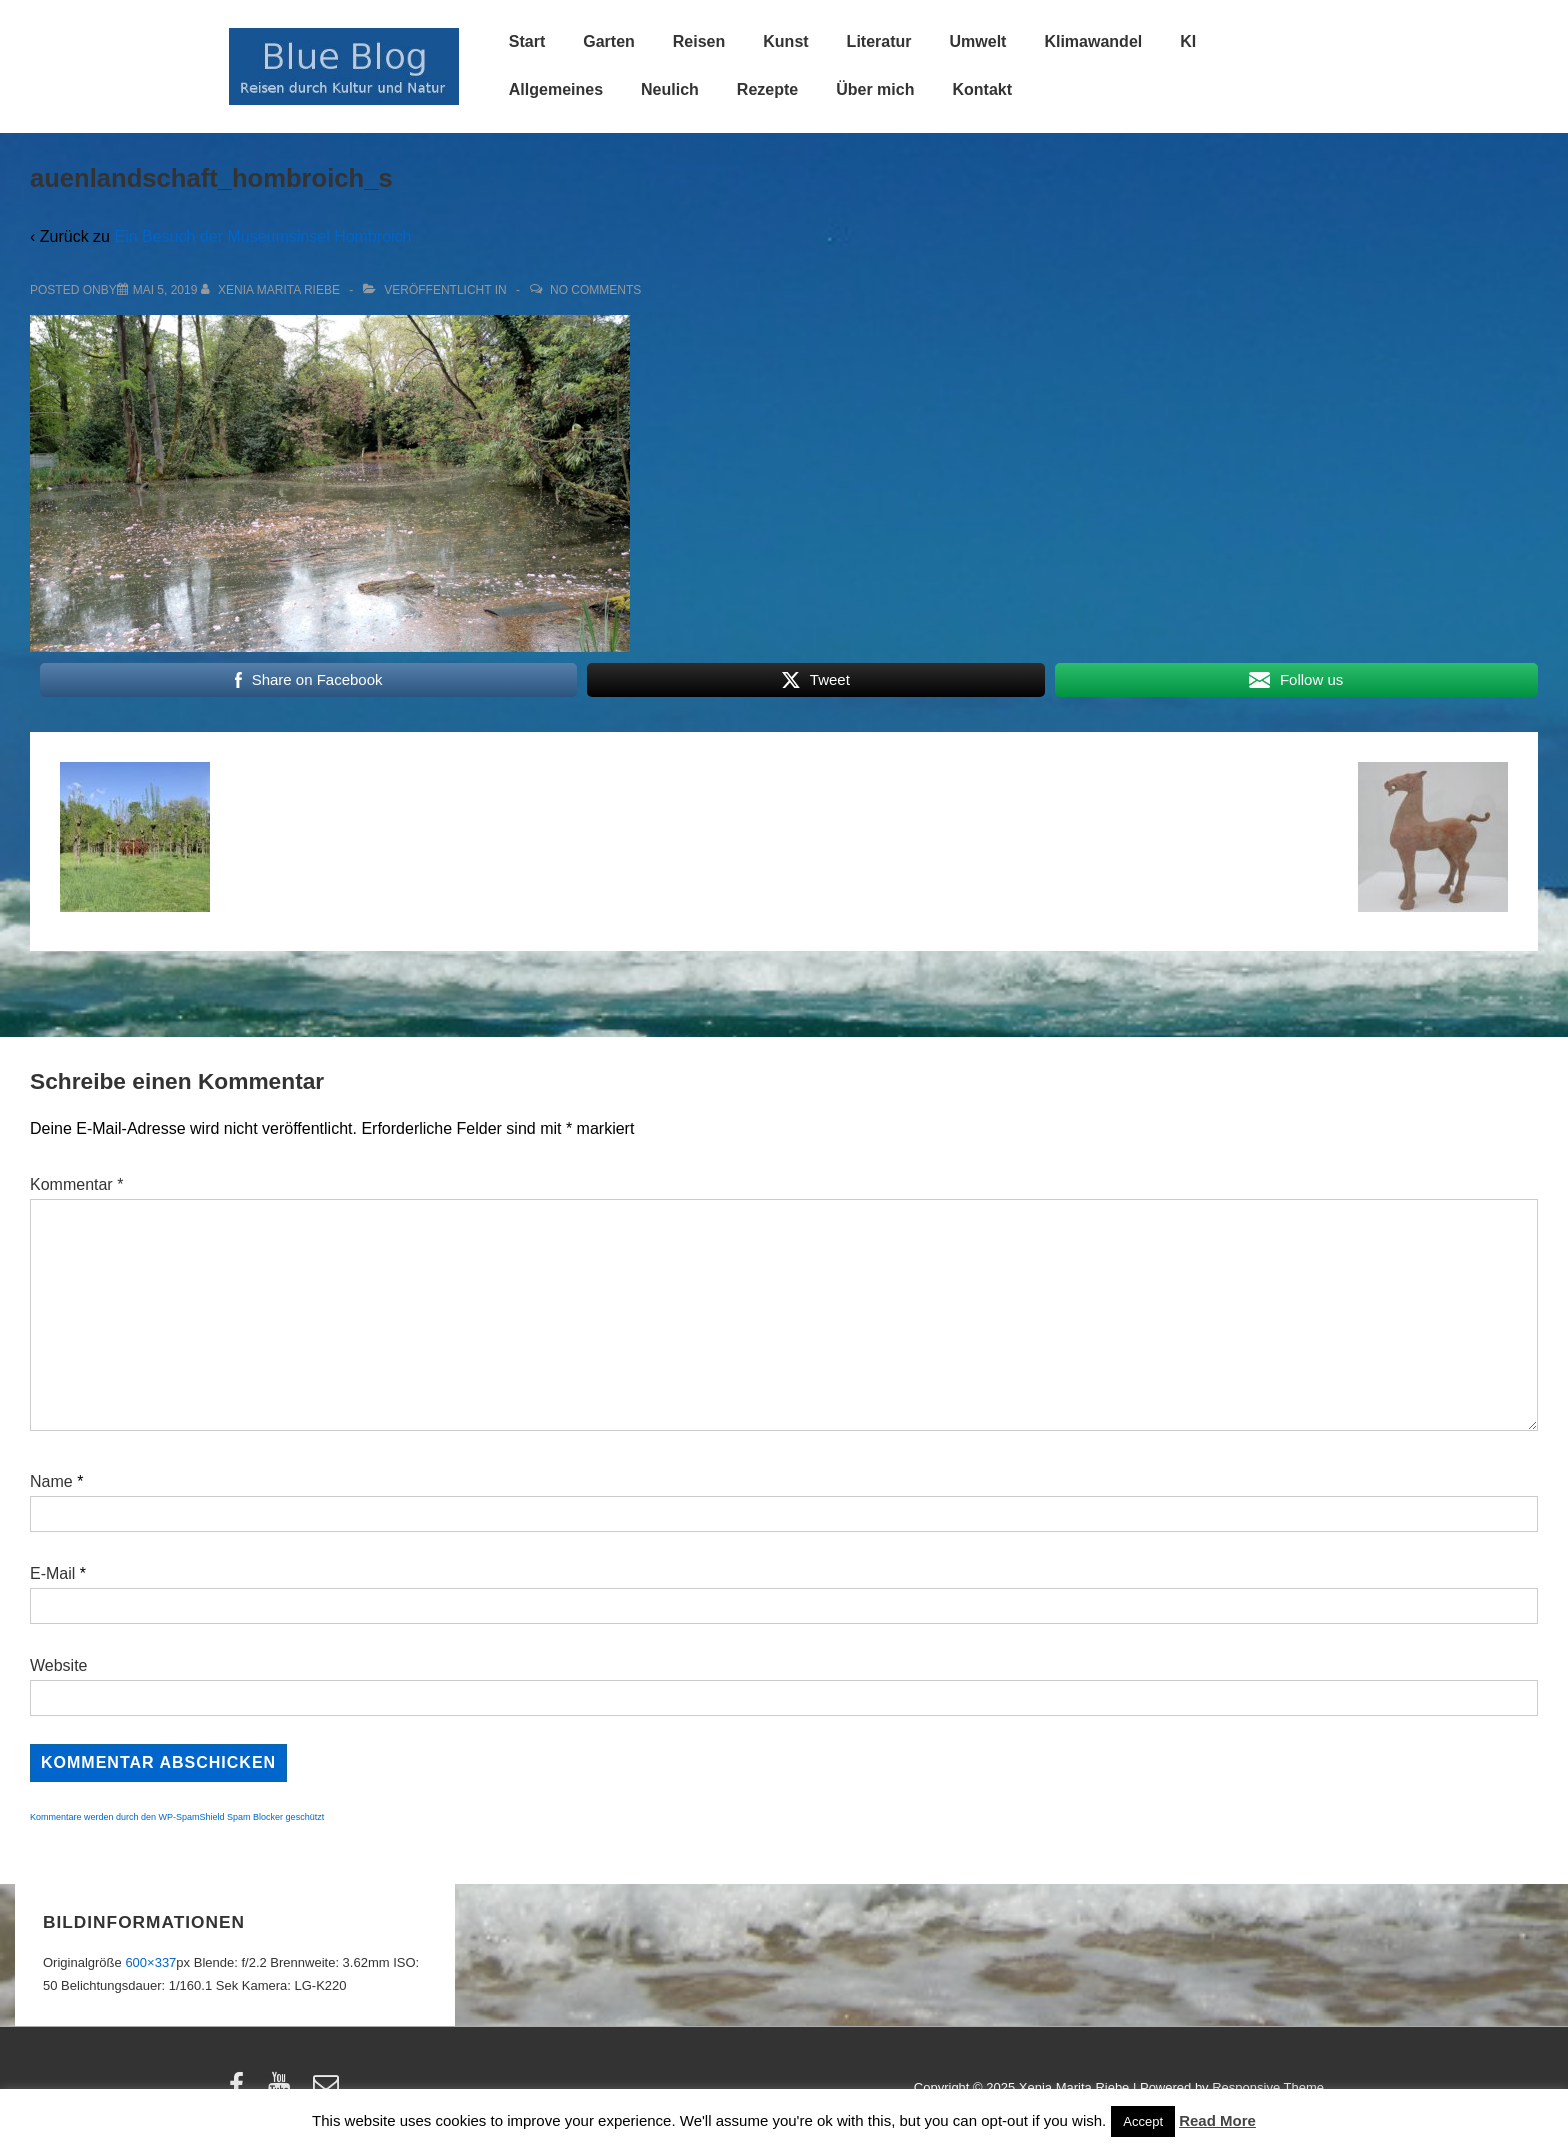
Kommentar (76, 1184)
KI (1188, 41)
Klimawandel (1093, 41)
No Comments (595, 290)
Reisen (699, 41)
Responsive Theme (1268, 2087)
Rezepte (767, 89)
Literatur (879, 41)
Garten (609, 41)
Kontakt (982, 89)
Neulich (670, 89)
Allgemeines (556, 89)
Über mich (875, 89)
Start (527, 41)
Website (59, 1665)
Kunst (785, 41)
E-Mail (52, 1573)
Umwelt (978, 41)
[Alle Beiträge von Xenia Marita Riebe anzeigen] (272, 290)
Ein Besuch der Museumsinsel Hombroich (262, 236)
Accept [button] (1143, 2121)
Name (51, 1481)
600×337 (150, 1962)
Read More (1217, 2120)
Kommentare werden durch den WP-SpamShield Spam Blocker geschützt (177, 1817)
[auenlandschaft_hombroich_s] (165, 290)
